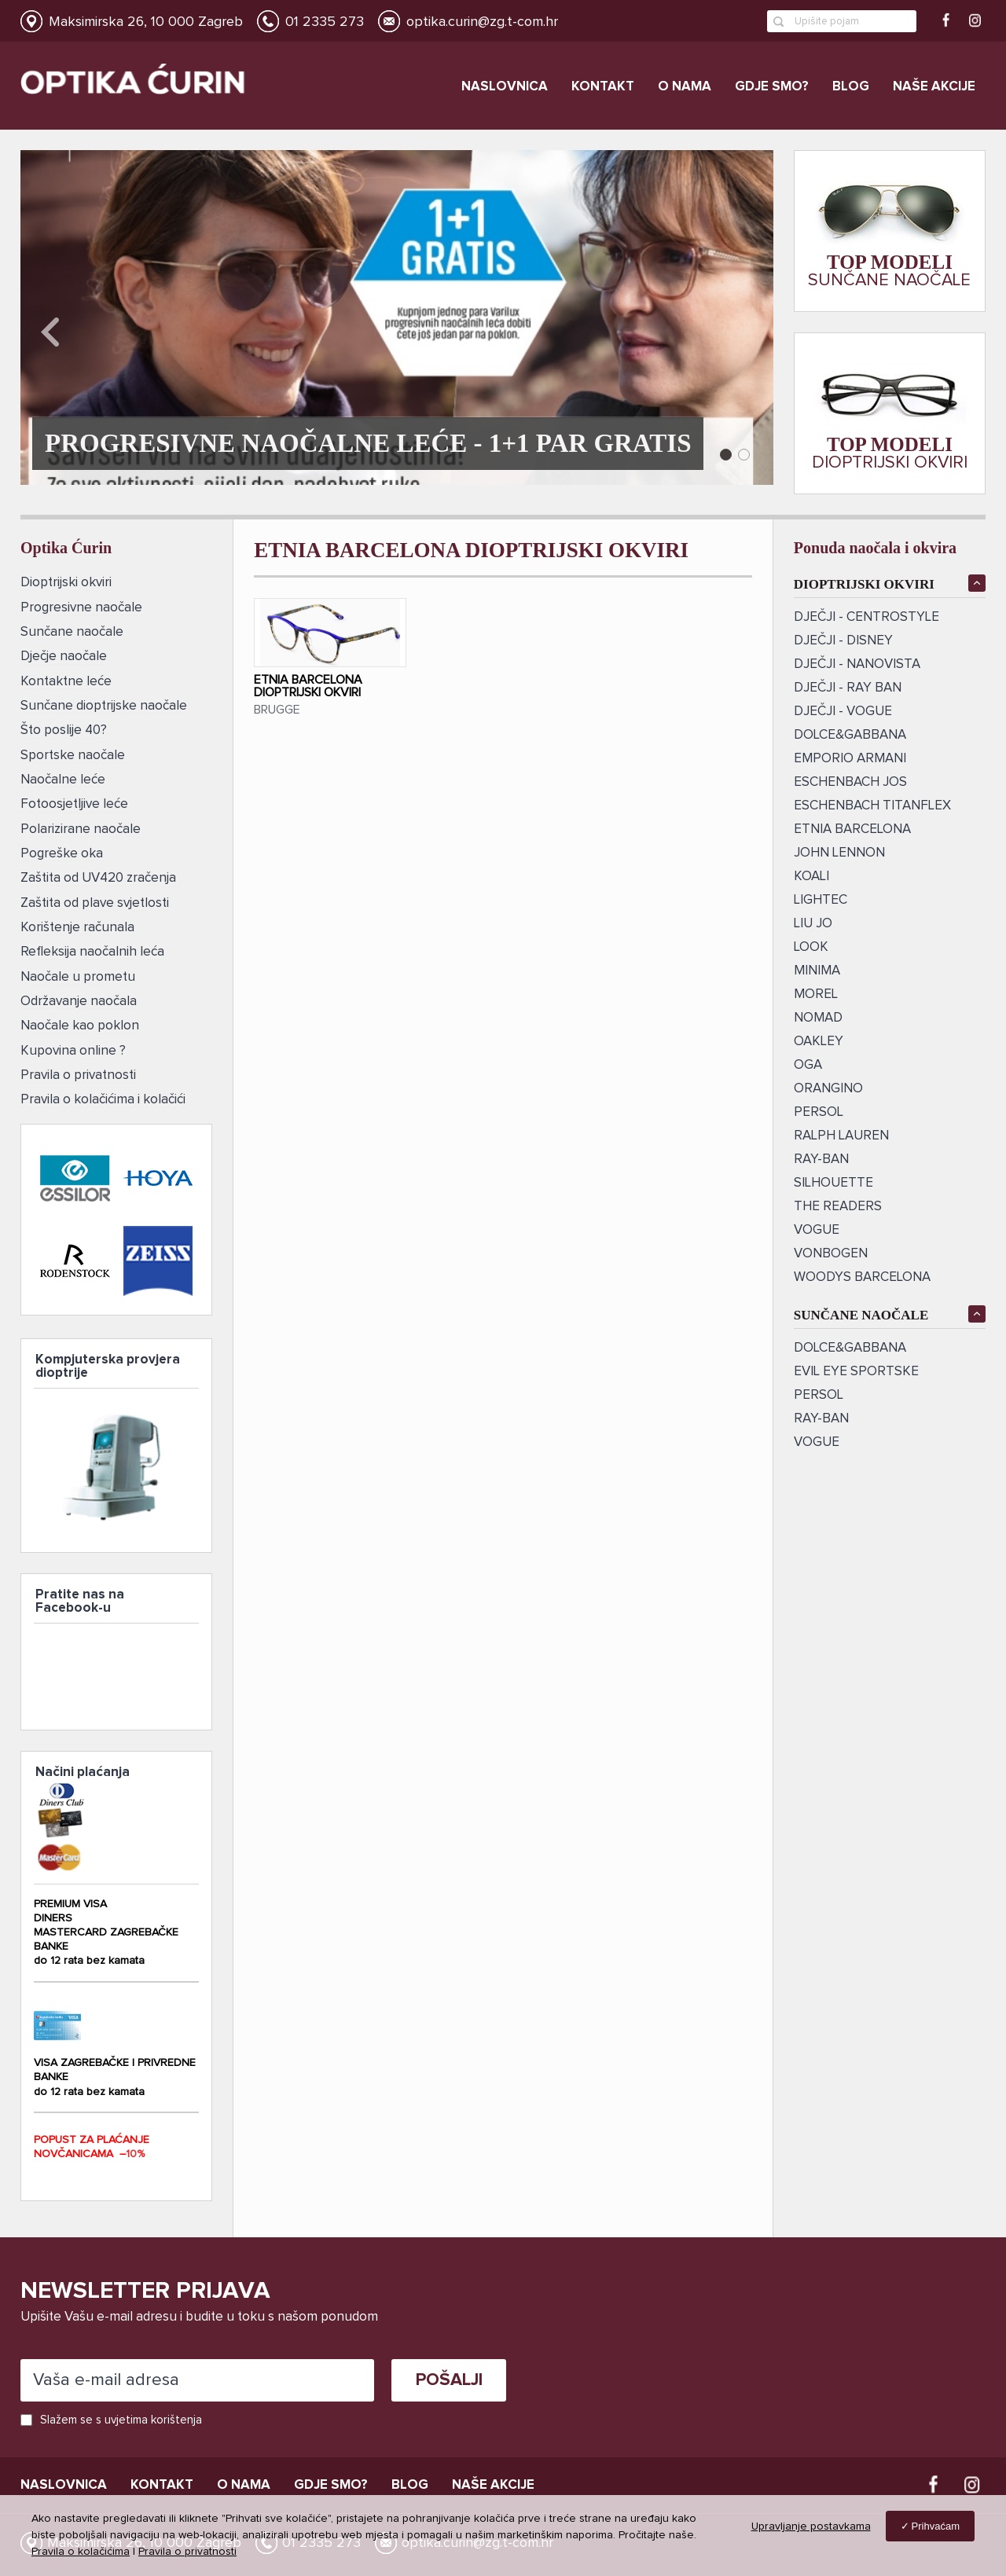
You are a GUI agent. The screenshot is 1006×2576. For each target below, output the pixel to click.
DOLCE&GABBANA (850, 735)
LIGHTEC (820, 900)
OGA (808, 1065)
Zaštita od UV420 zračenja (98, 875)
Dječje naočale (63, 655)
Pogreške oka (61, 850)
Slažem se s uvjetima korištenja (121, 2419)
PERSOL (818, 1112)
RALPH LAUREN (841, 1136)
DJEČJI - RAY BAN (847, 688)
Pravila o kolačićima (80, 2551)
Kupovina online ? (73, 1045)
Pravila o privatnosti (78, 1070)
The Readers (838, 1206)
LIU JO (813, 923)
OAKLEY (818, 1041)
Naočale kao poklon (79, 1021)
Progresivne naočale (81, 607)
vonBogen (831, 1253)
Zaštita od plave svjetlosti (94, 899)
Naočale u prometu (77, 972)
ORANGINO (828, 1088)
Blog (850, 87)
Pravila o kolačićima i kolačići (102, 1094)
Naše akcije (934, 87)
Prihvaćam (936, 2526)
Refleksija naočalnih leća (92, 948)
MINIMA (817, 971)
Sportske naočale (72, 753)
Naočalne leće (62, 777)
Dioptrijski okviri (66, 582)
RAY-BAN (821, 1419)
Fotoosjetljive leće (74, 802)
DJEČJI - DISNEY (843, 641)
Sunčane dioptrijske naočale (103, 704)
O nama (684, 87)
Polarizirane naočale (80, 826)
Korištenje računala (77, 923)
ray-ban (821, 1159)
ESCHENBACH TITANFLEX (872, 806)
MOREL (816, 994)
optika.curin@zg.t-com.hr (482, 22)
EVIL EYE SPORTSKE (856, 1371)
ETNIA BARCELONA (852, 829)
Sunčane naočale (71, 631)
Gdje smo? (772, 87)
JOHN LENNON (839, 853)
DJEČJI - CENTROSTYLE (866, 617)
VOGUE (816, 1230)
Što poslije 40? (63, 729)
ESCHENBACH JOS (850, 782)
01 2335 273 (324, 22)
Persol (818, 1395)
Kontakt (602, 87)
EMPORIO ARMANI (850, 758)
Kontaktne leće (66, 680)
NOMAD (818, 1018)
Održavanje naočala (78, 997)
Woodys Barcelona (862, 1277)
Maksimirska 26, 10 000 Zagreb (146, 22)
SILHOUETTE (833, 1183)
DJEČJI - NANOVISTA (857, 664)
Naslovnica (504, 87)
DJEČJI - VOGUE (843, 711)
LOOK (811, 947)
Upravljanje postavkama (811, 2526)
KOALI (811, 876)
